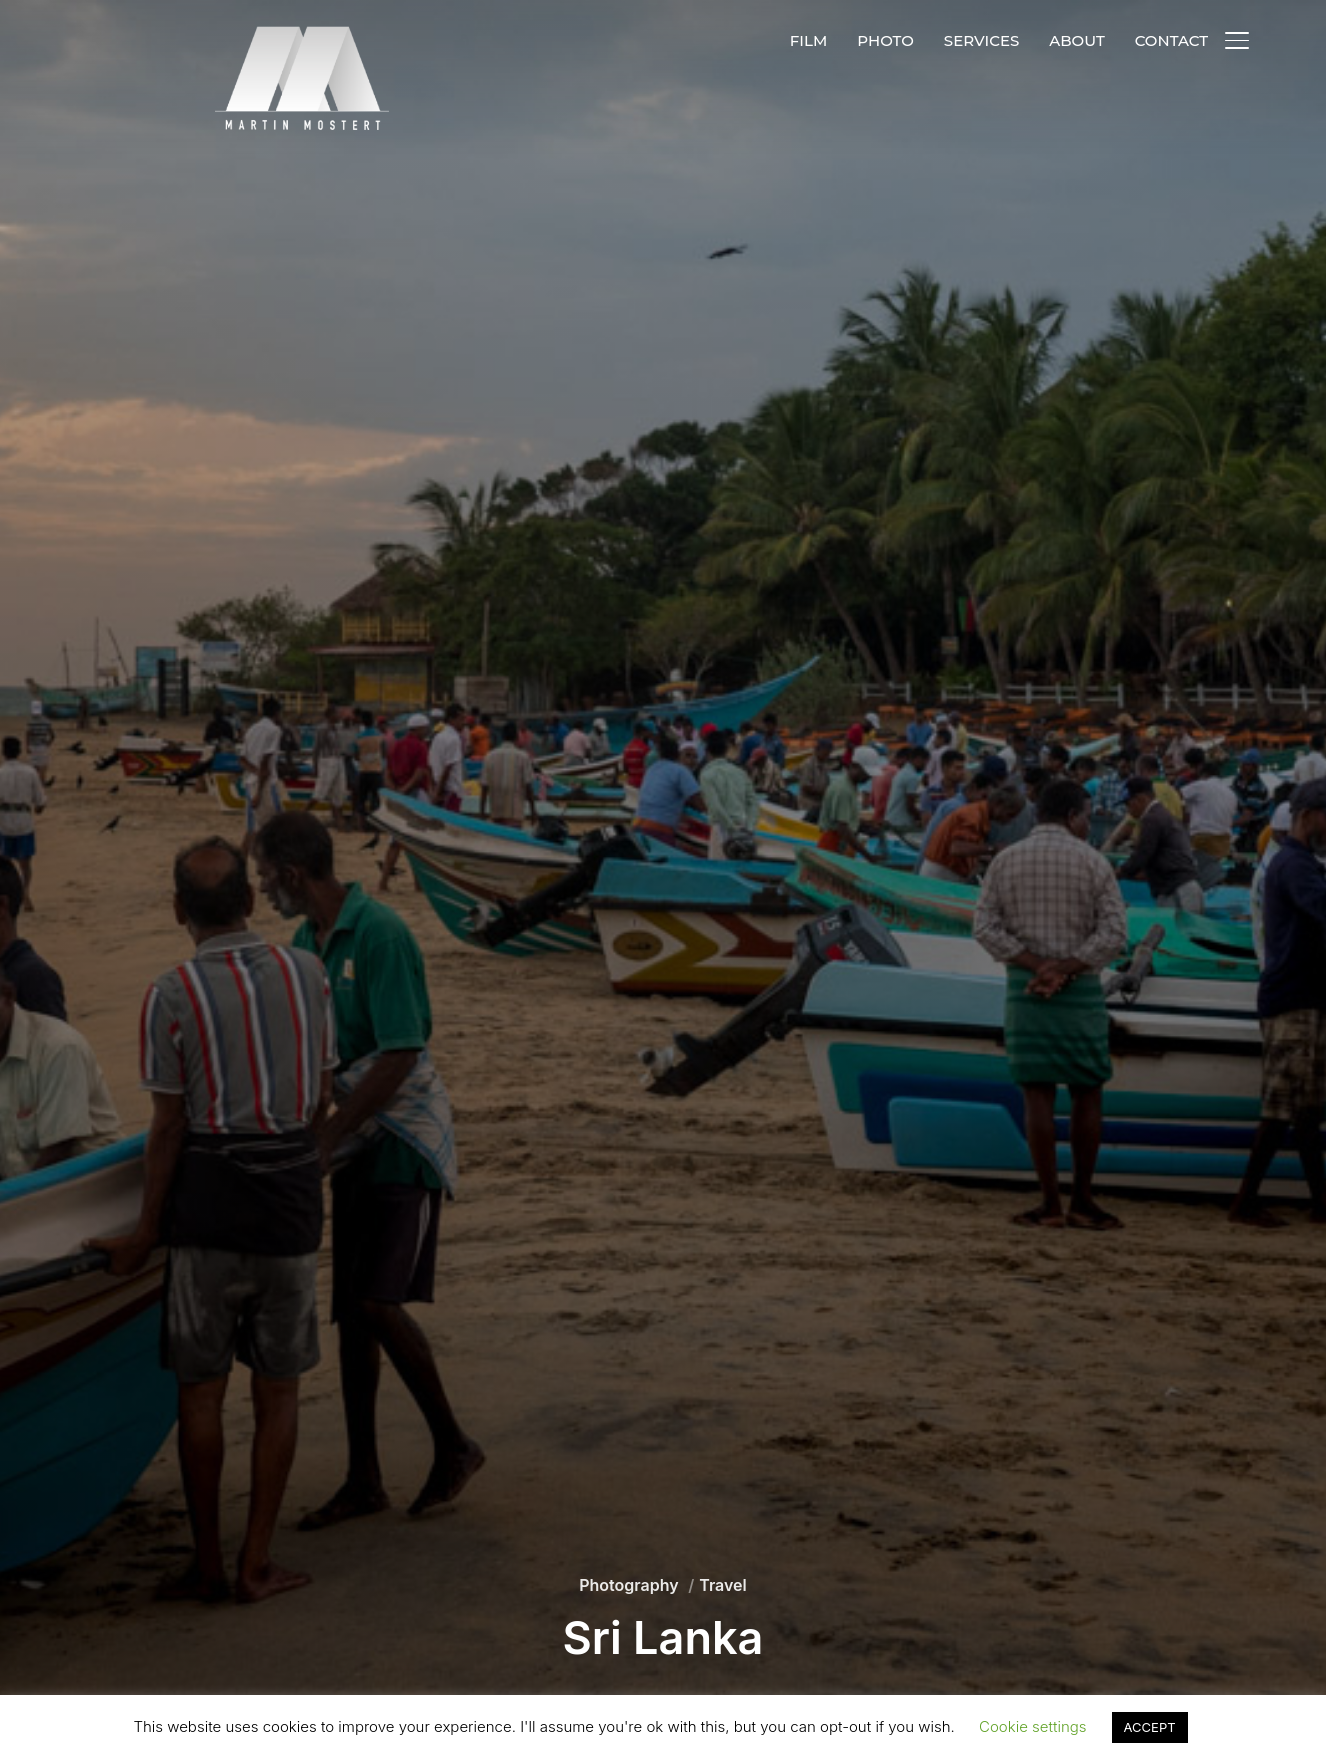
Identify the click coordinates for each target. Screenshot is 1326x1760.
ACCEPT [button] (1150, 1727)
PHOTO (885, 40)
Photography (628, 1585)
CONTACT (1171, 40)
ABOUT (1076, 40)
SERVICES (981, 40)
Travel (723, 1585)
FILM (808, 40)
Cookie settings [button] (1033, 1726)
